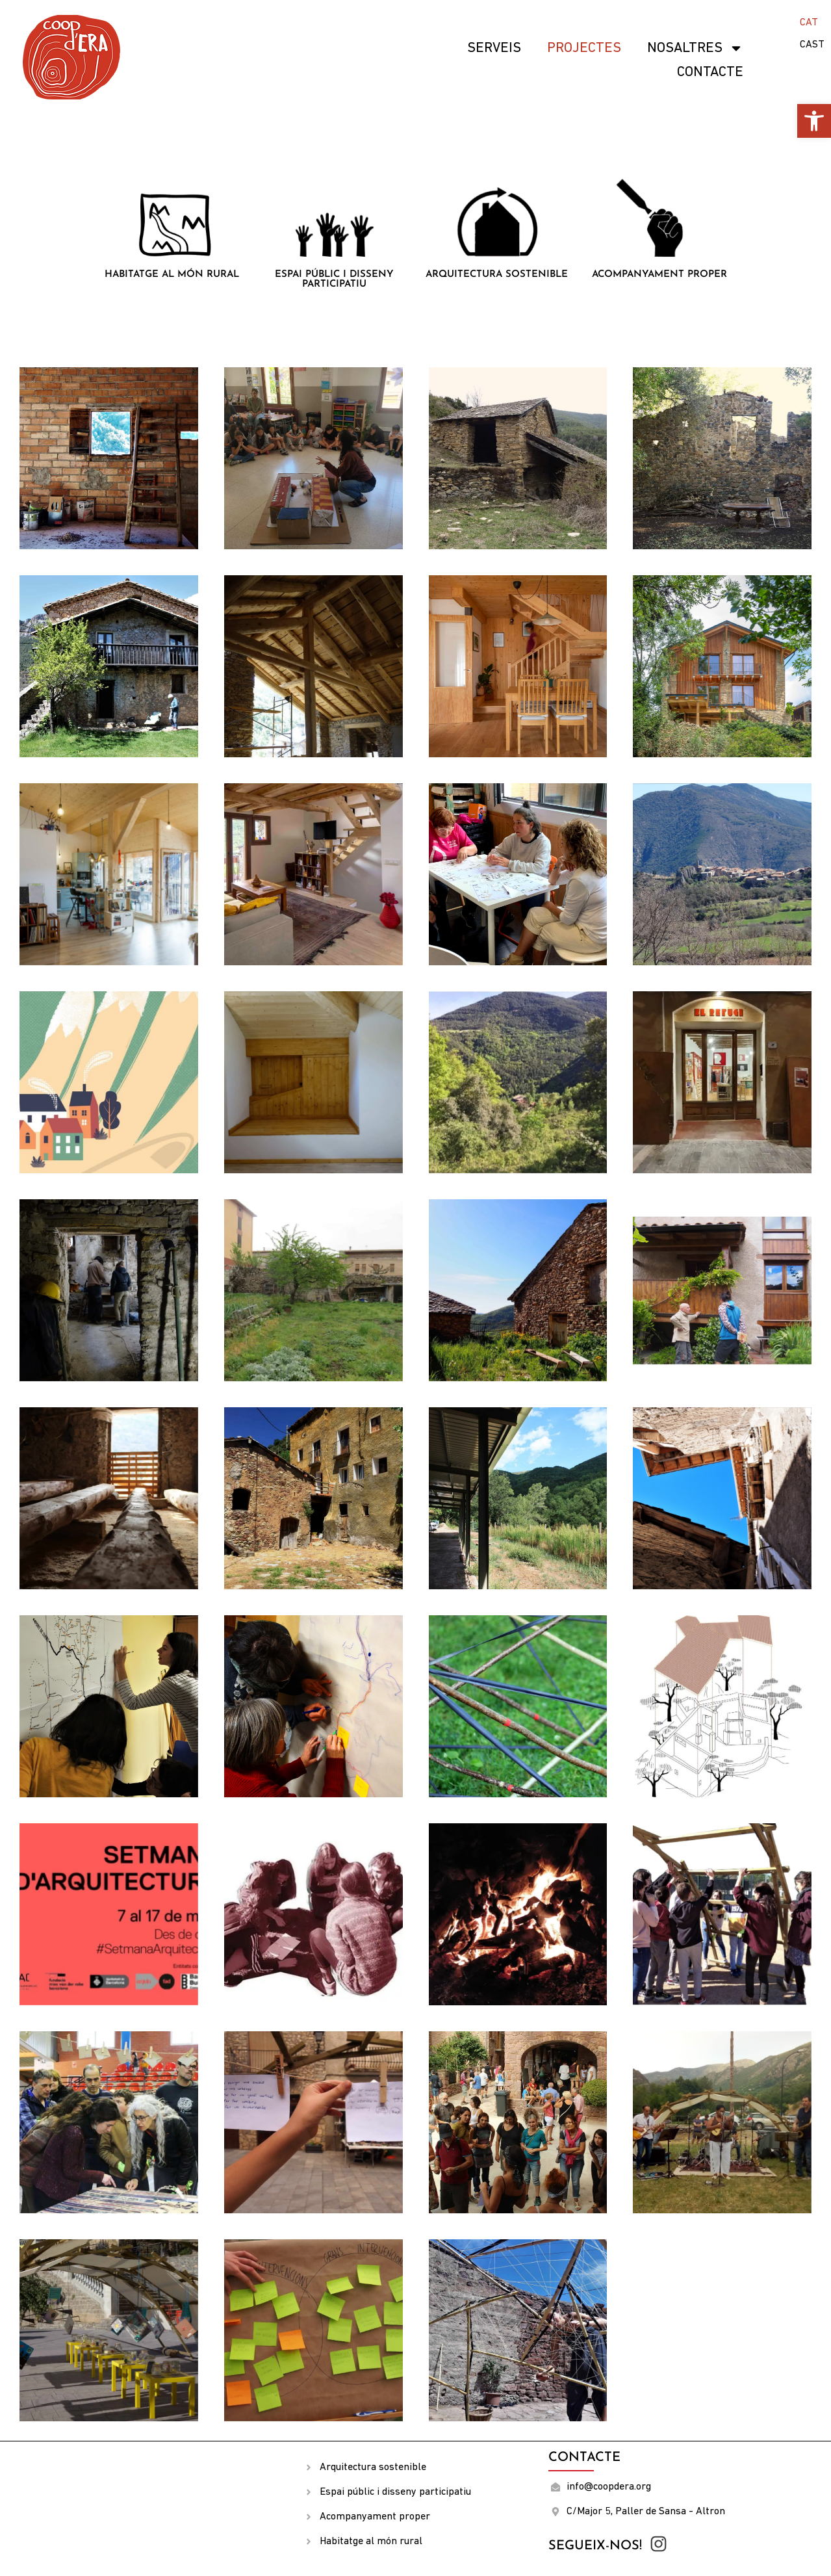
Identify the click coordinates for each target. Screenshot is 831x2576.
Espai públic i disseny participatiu (334, 279)
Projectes (584, 48)
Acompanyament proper (659, 275)
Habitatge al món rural (172, 275)
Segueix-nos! (595, 2546)
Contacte (710, 72)
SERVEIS (494, 48)
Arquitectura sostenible (497, 275)
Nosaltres (695, 48)
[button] (814, 121)
